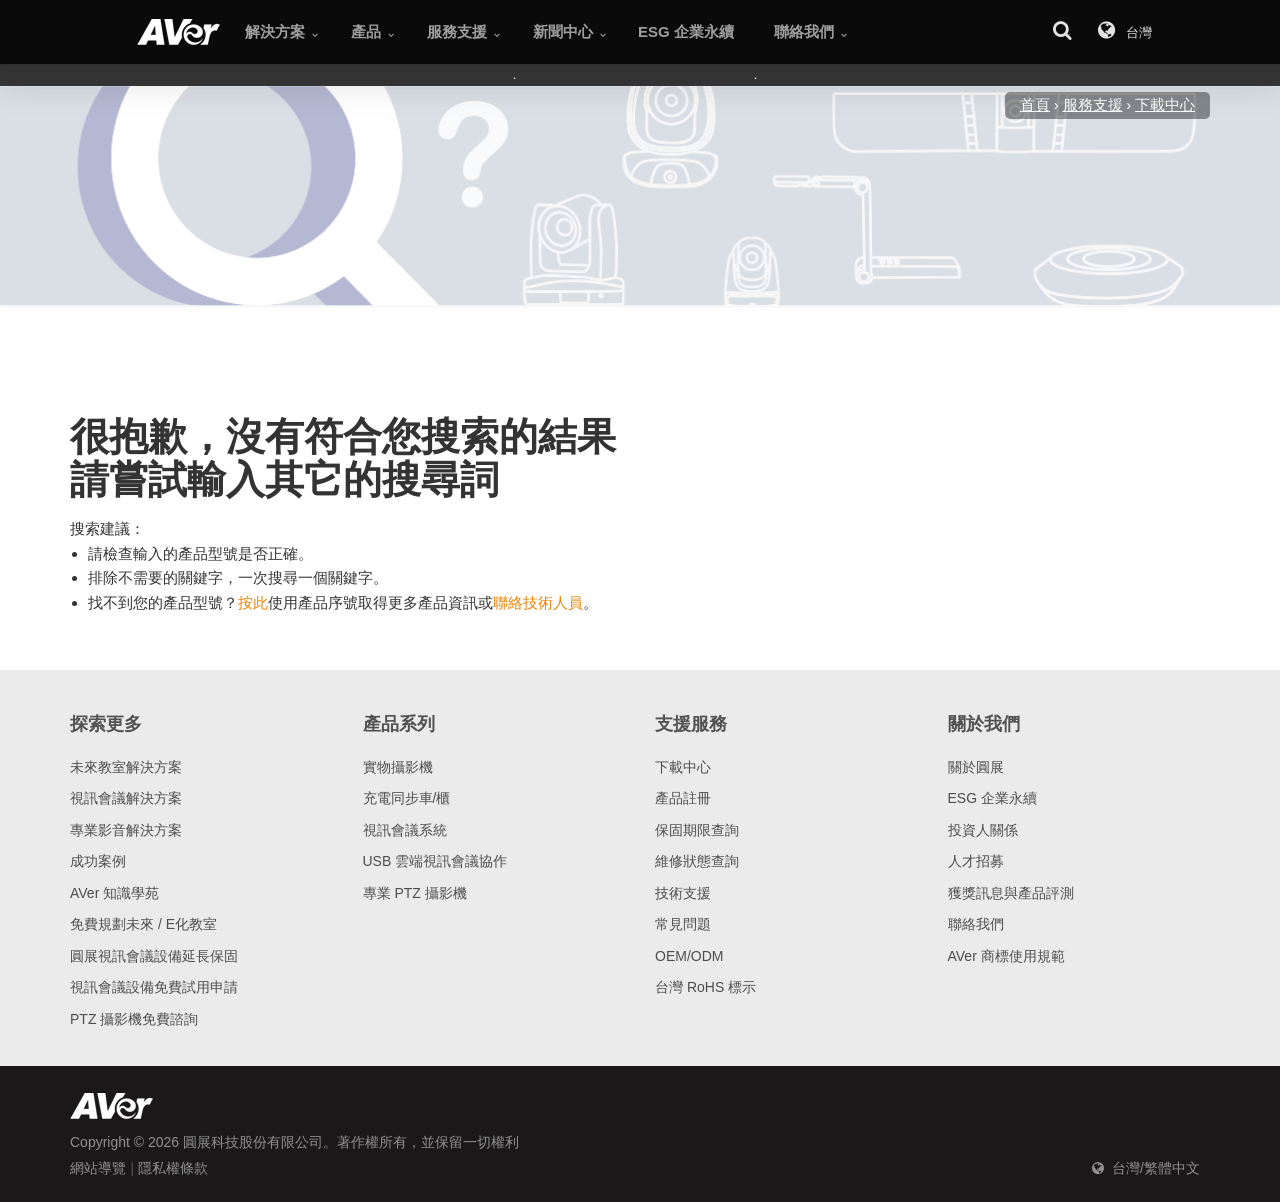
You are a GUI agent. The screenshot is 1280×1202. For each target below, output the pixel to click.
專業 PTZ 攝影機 (415, 893)
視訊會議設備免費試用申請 (154, 987)
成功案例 (98, 861)
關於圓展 (976, 767)
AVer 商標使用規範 (1006, 956)
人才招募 (976, 861)
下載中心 (683, 767)
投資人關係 (983, 830)
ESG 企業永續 (992, 798)
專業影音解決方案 (126, 830)
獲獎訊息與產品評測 (1011, 893)
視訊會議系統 (405, 830)
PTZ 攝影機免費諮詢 (134, 1019)
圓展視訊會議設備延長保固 (154, 956)
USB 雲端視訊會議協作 (435, 861)
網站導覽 (98, 1168)
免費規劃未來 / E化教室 (143, 924)
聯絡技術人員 (538, 602)
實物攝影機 (398, 767)
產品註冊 (683, 798)
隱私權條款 (173, 1168)
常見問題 (683, 924)
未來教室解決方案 (126, 767)
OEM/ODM (689, 956)
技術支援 (683, 893)
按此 (253, 602)
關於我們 (984, 724)
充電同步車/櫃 (407, 798)
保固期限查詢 (697, 830)
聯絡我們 (976, 924)
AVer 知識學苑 (114, 893)
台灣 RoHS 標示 (705, 987)
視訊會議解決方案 (126, 798)
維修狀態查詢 (697, 861)
